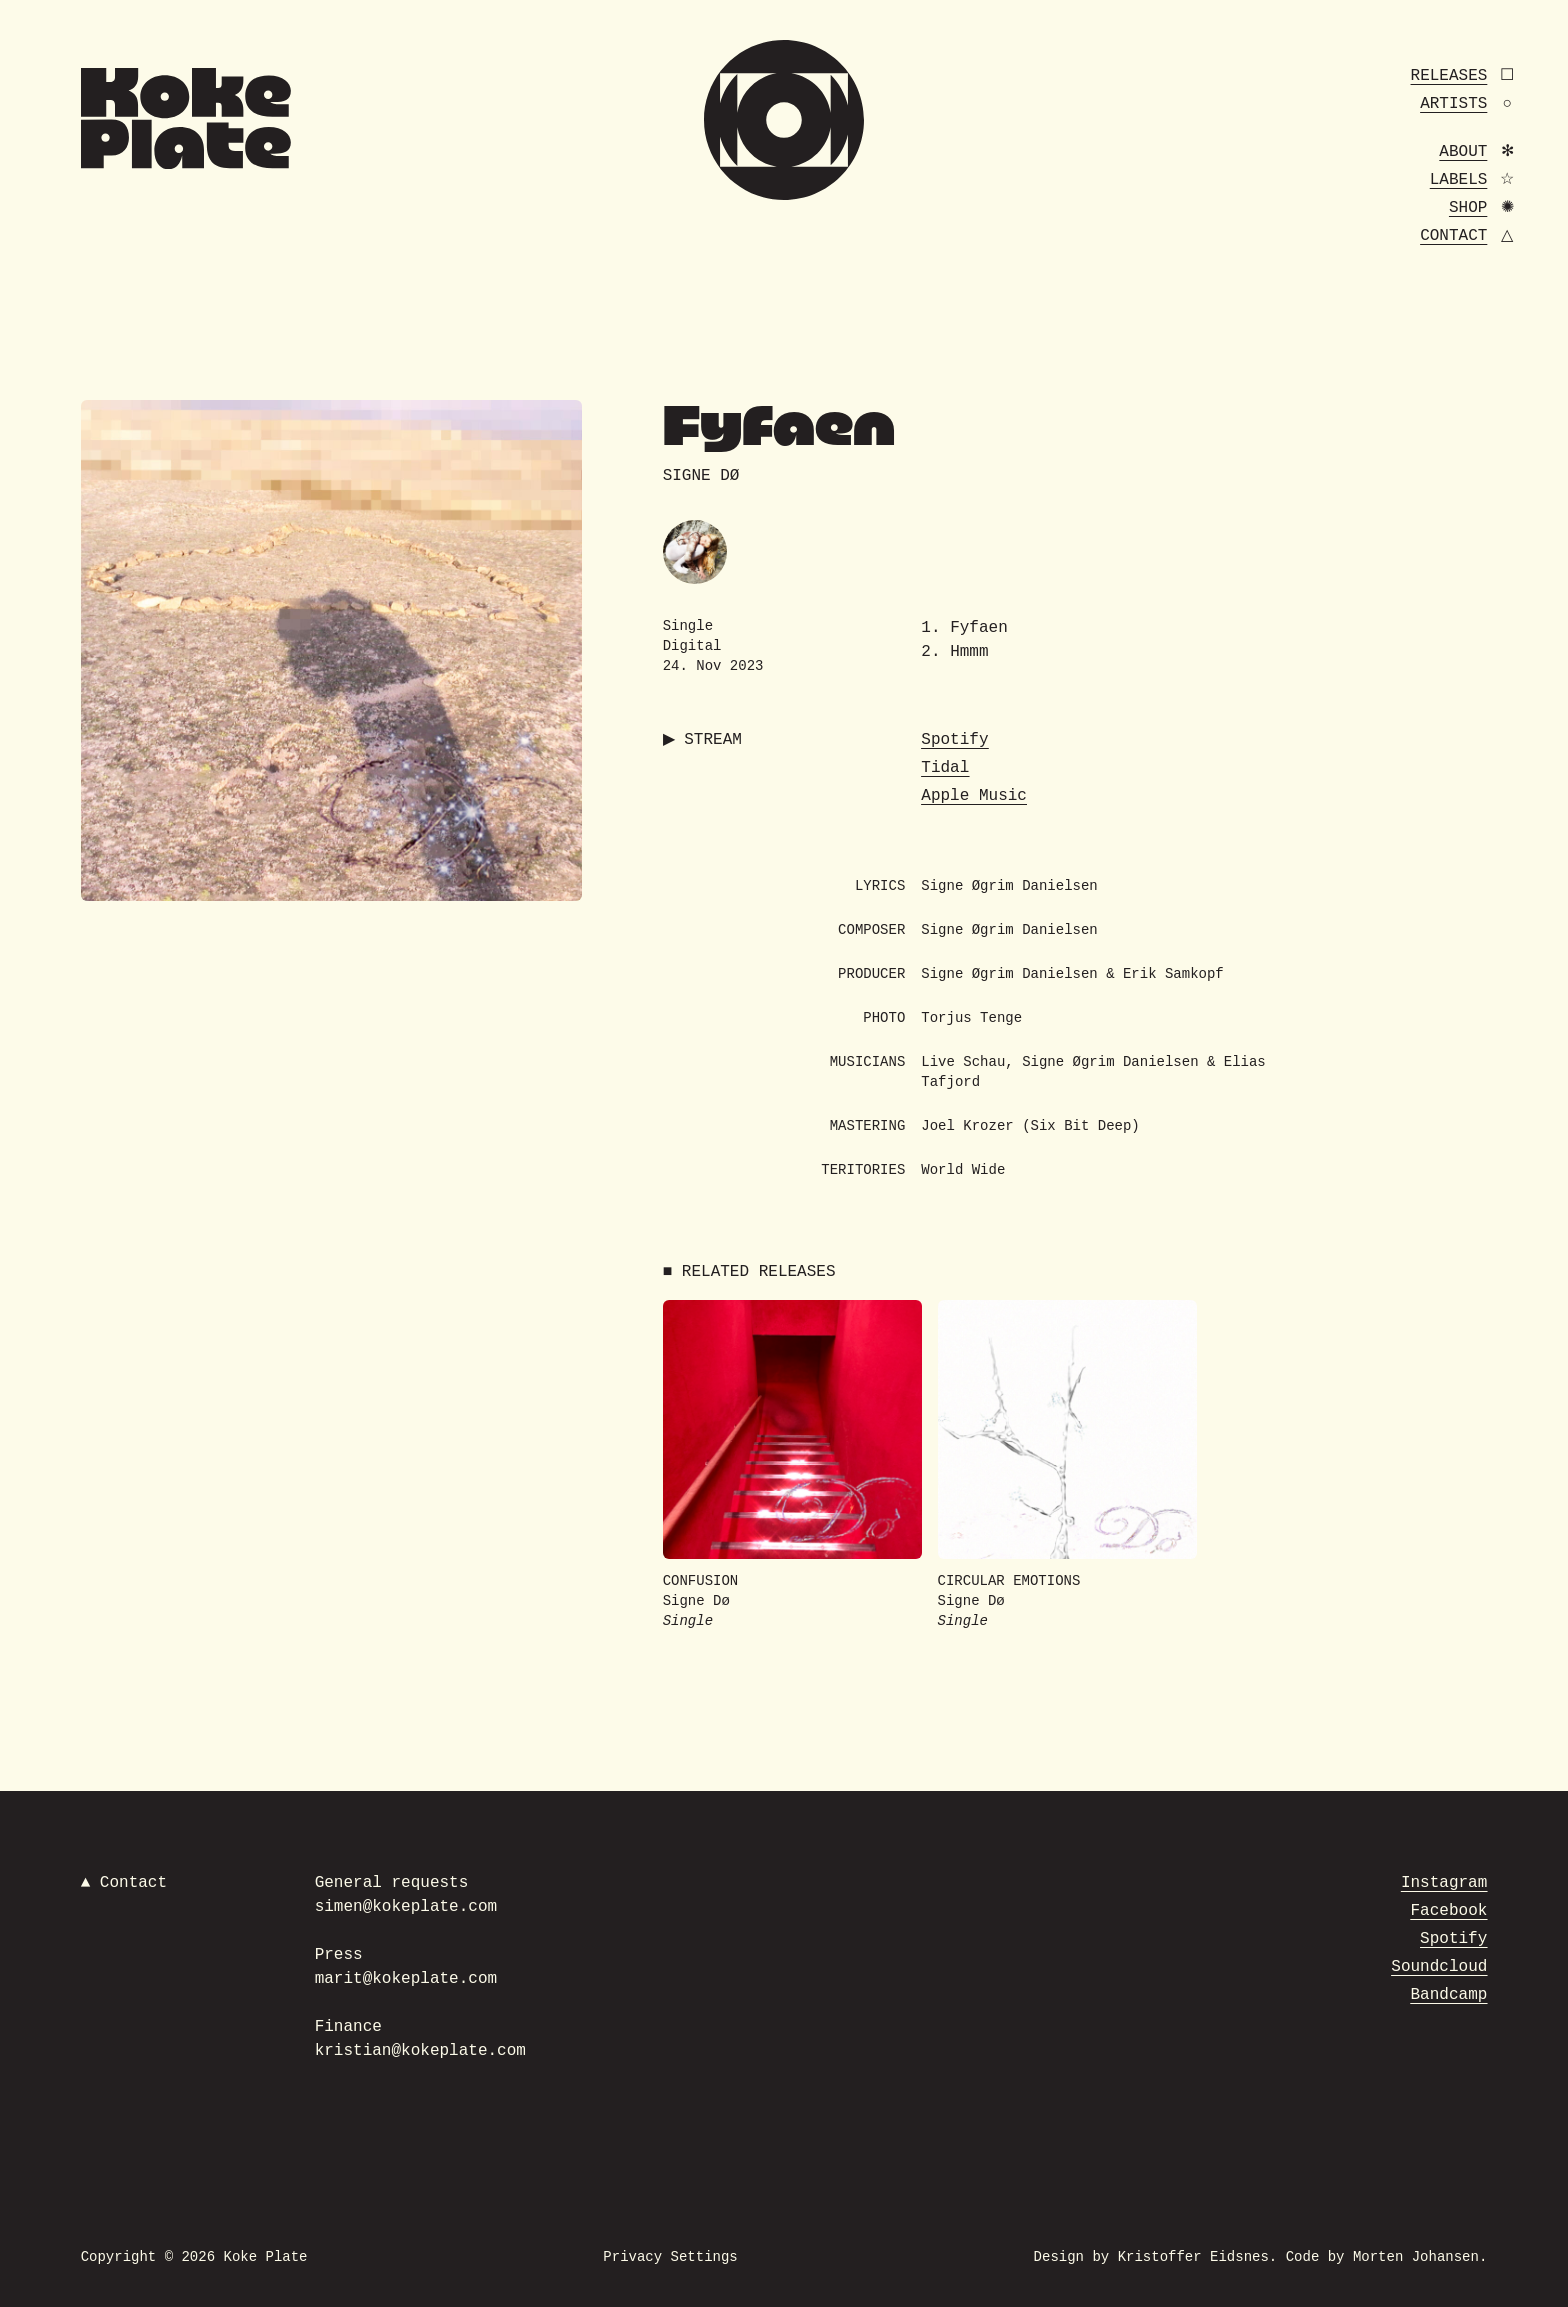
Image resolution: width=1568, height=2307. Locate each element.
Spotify (954, 740)
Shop (1468, 208)
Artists (1453, 104)
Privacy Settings (670, 2257)
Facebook (1449, 1911)
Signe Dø (701, 476)
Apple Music (974, 796)
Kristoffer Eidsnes (1193, 2257)
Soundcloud (1439, 1967)
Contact (1453, 236)
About (1463, 152)
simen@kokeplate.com (406, 1907)
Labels (1459, 180)
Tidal (945, 768)
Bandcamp (1449, 1995)
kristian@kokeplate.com (420, 2051)
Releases (1449, 76)
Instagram (1444, 1883)
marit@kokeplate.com (406, 1979)
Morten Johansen (1416, 2257)
